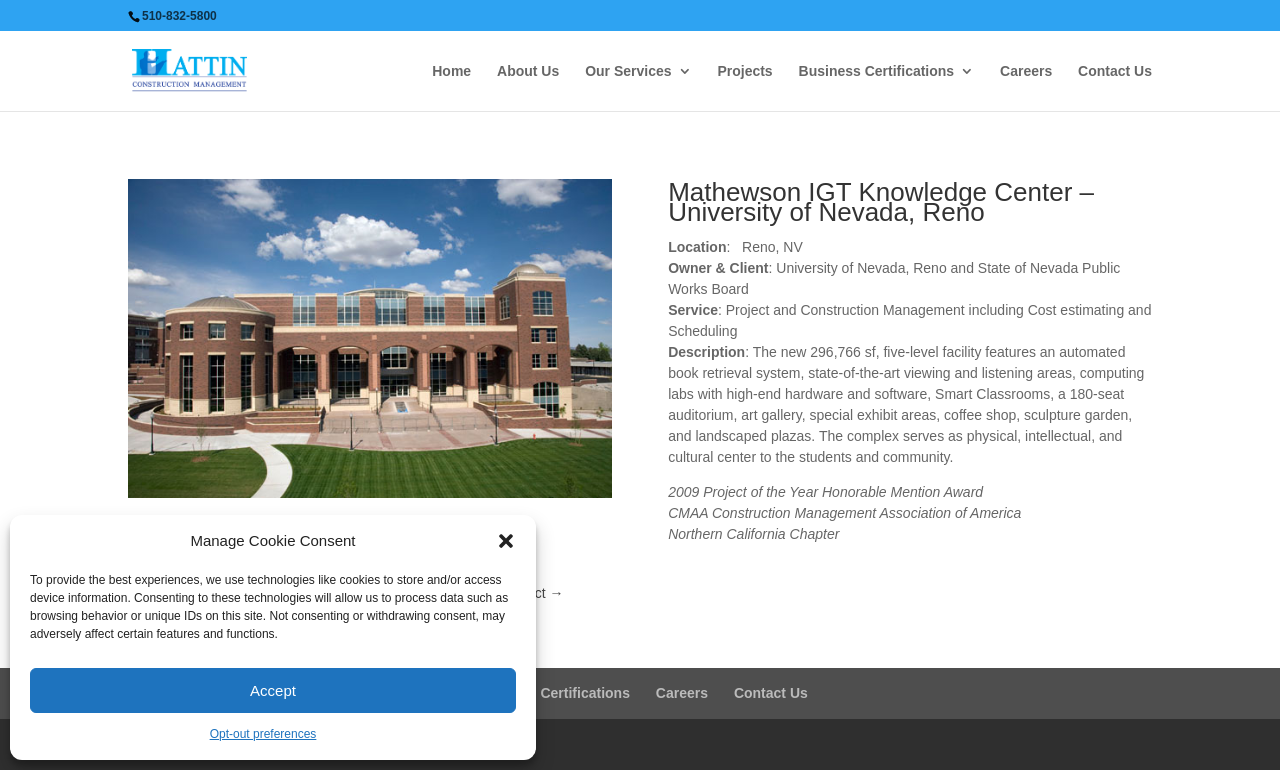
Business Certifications (877, 71)
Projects (744, 71)
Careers (1026, 71)
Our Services (628, 71)
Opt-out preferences (263, 734)
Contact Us (1115, 71)
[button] (506, 541)
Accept (273, 690)
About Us (528, 71)
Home (451, 71)
